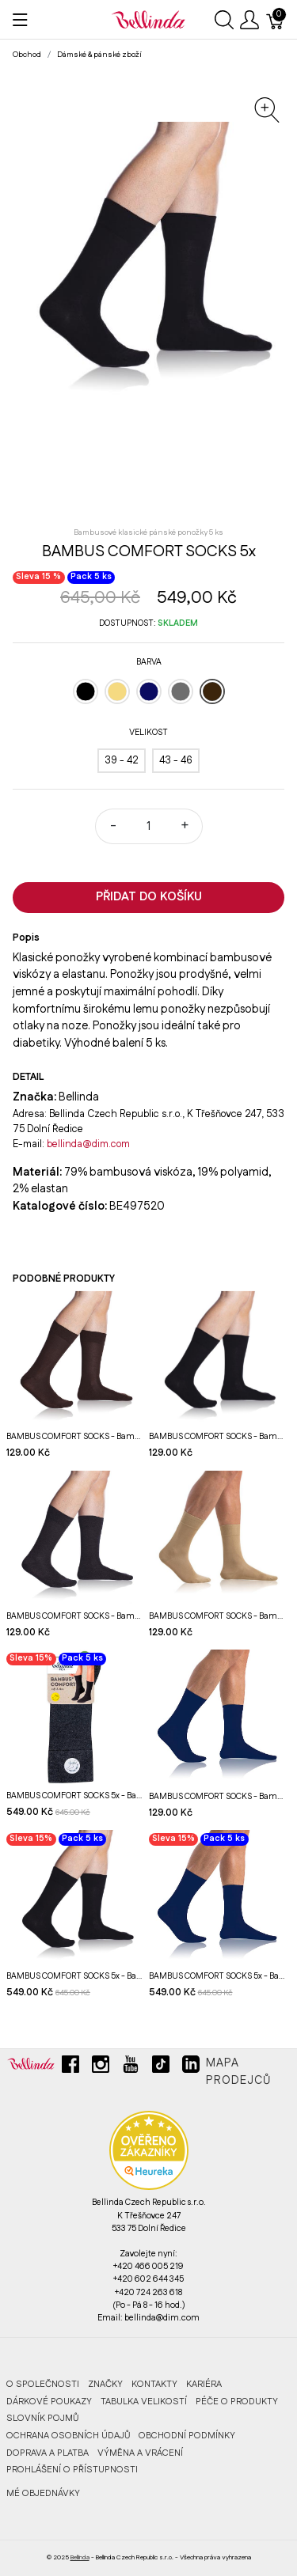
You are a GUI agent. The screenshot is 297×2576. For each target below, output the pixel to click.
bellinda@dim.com (88, 1144)
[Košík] (275, 19)
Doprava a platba (47, 2453)
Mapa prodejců (238, 2072)
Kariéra (204, 2384)
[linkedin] (191, 2070)
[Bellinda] (148, 19)
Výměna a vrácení (140, 2453)
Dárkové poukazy (49, 2401)
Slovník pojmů (42, 2418)
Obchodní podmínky (187, 2435)
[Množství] (149, 826)
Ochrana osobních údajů (68, 2435)
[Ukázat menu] (20, 19)
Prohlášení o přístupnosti (72, 2469)
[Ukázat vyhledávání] (224, 19)
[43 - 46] (176, 760)
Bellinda (79, 2557)
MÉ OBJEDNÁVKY (43, 2493)
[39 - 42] (121, 760)
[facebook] (70, 2070)
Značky (105, 2384)
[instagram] (101, 2070)
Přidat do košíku (149, 896)
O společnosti (42, 2384)
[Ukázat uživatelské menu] (249, 19)
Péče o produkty (237, 2401)
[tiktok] (161, 2070)
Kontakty (154, 2384)
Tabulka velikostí (144, 2401)
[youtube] (131, 2070)
